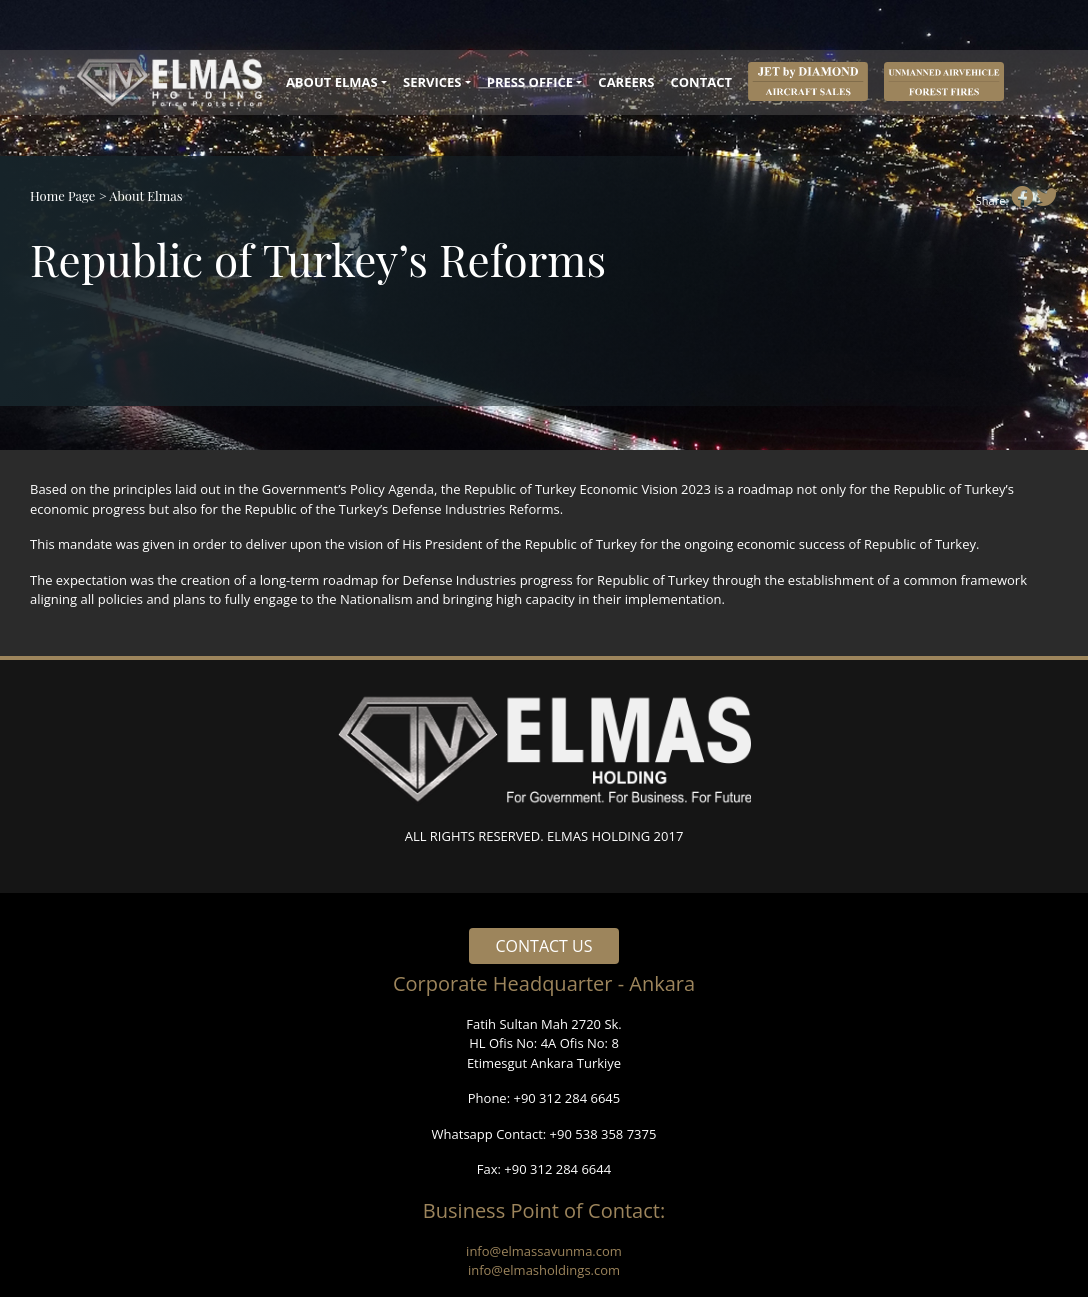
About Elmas (145, 195)
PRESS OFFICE (530, 82)
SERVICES (432, 82)
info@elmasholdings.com (544, 1270)
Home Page (62, 195)
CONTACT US (544, 946)
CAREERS (626, 82)
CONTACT (701, 82)
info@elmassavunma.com (544, 1251)
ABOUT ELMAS (332, 82)
